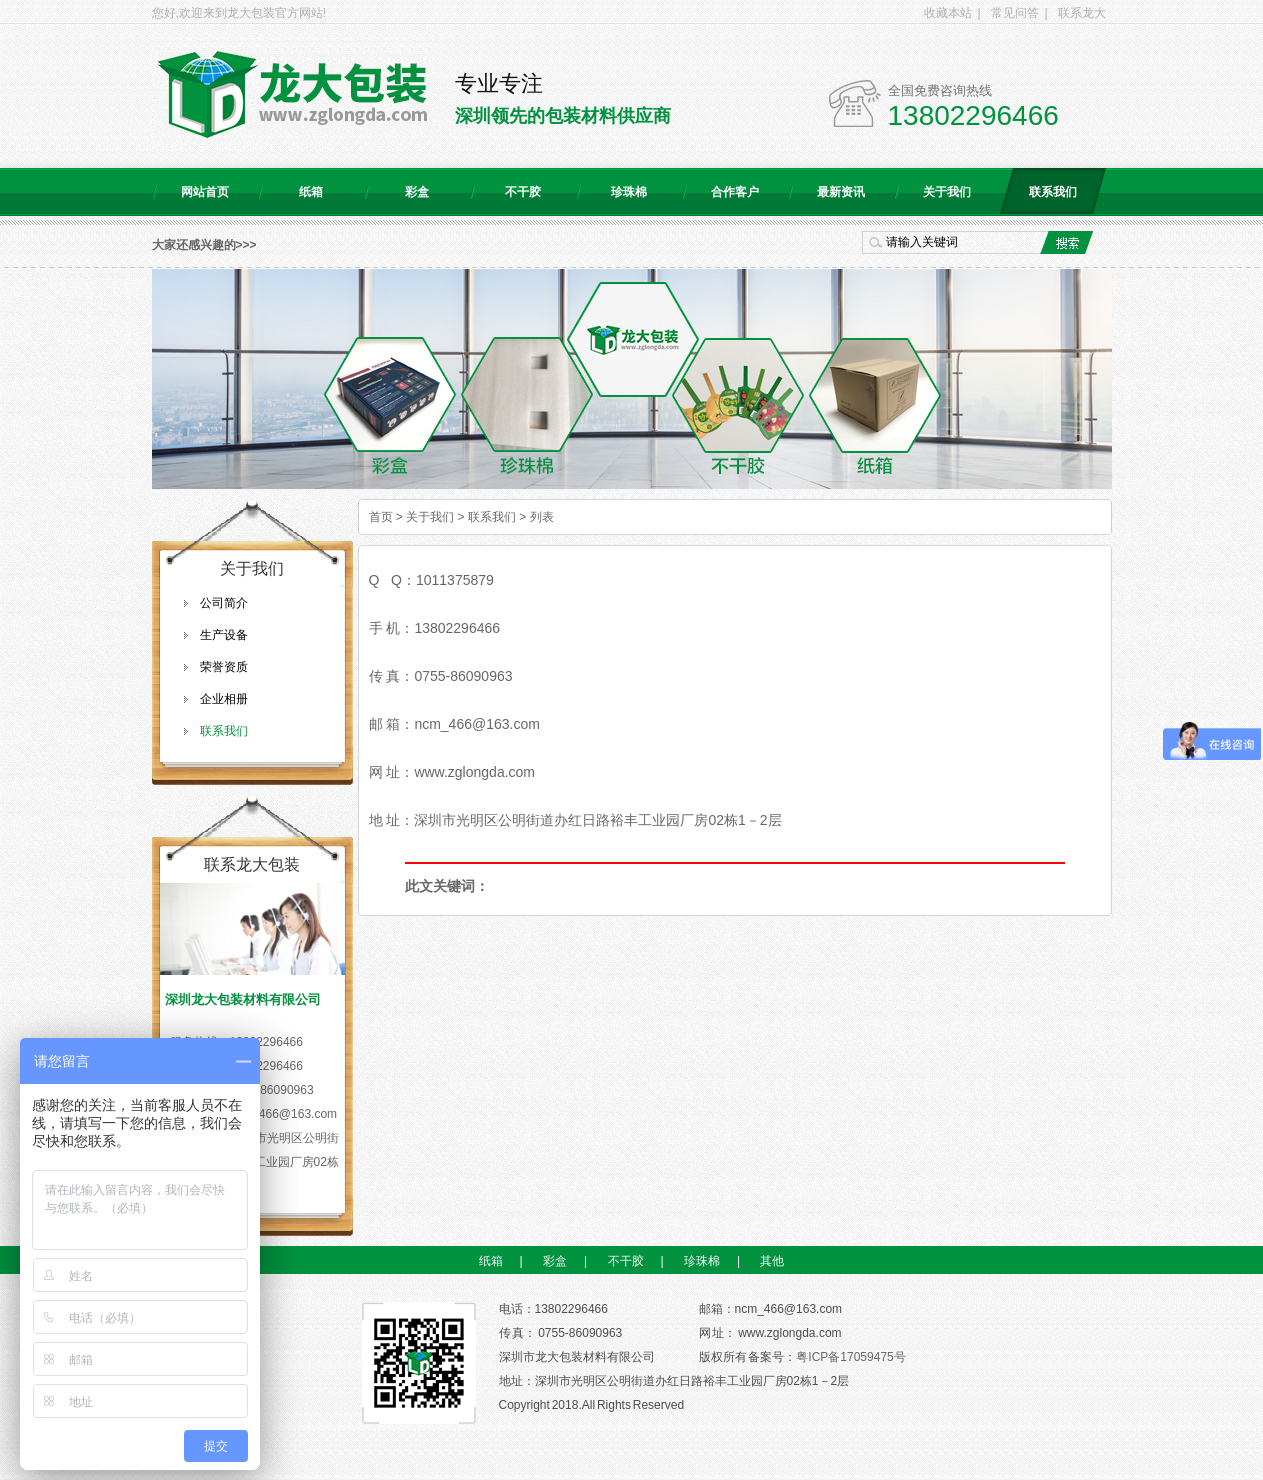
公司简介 (224, 603)
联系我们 (1053, 192)
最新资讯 (841, 192)
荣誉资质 (224, 667)
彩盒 (417, 192)
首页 (381, 517)
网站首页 (205, 192)
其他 (772, 1261)
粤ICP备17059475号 (850, 1357)
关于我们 (947, 192)
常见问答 (1015, 13)
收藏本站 (948, 13)
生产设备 (224, 635)
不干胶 (523, 192)
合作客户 (735, 192)
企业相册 (224, 699)
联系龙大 (1082, 13)
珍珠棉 (629, 192)
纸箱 (311, 192)
